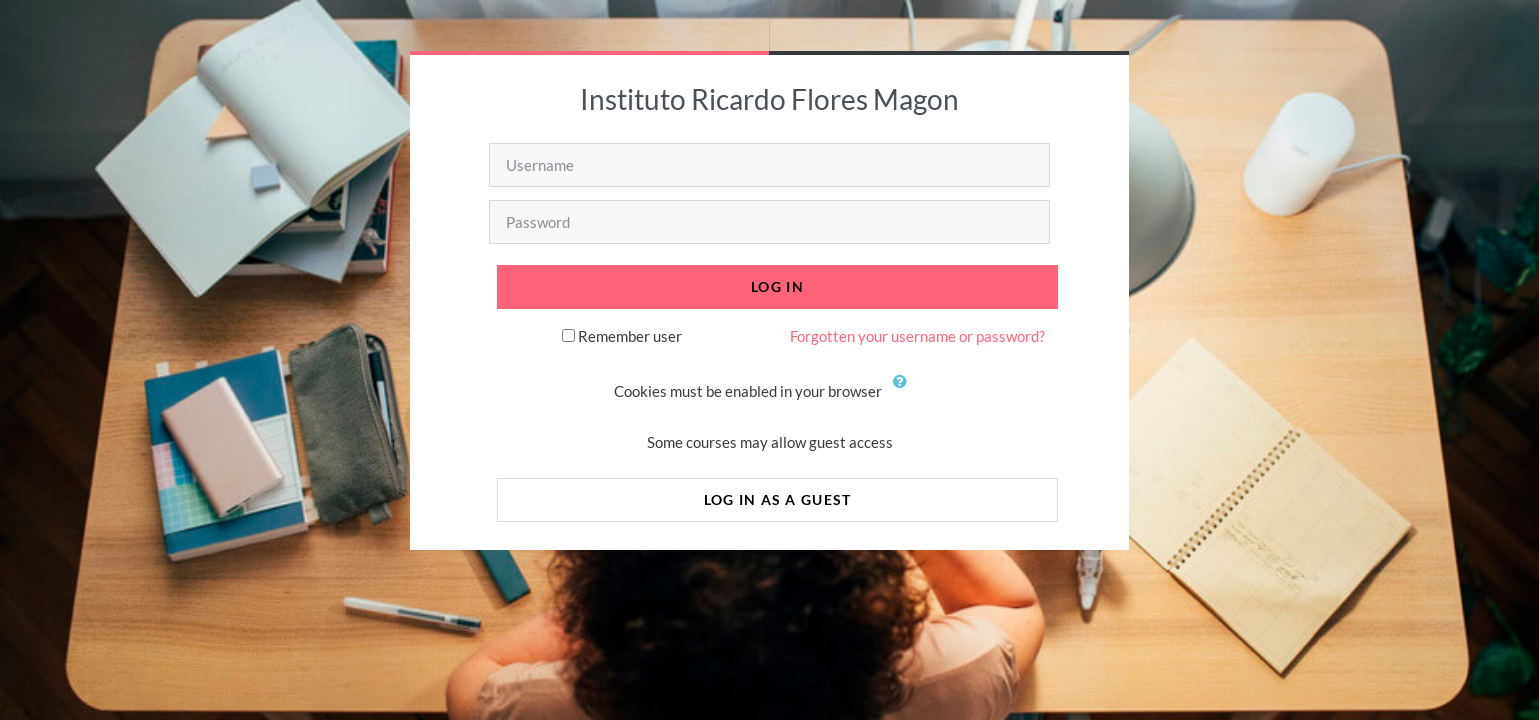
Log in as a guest (778, 499)
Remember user (630, 336)
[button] (905, 393)
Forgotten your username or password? (917, 336)
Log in (777, 286)
